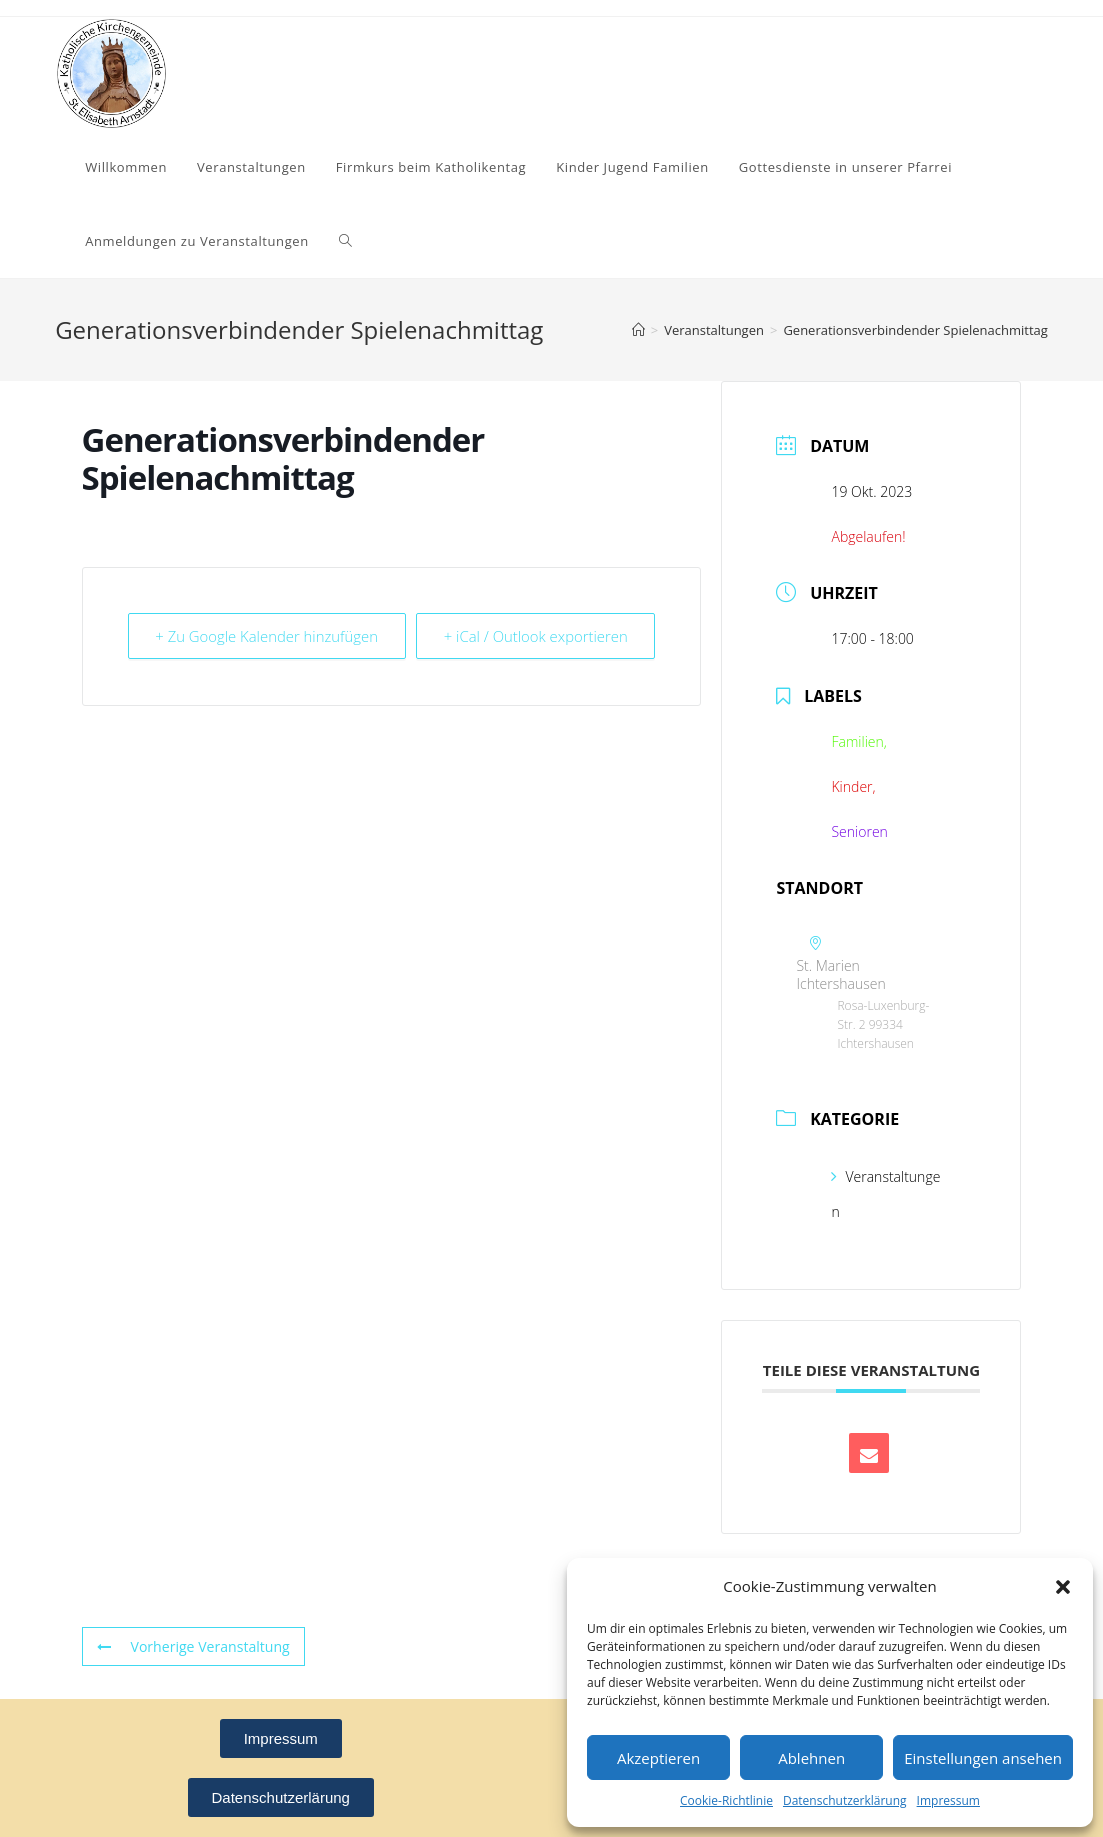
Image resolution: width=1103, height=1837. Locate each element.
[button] (1063, 1587)
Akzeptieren (658, 1758)
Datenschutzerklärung (845, 1800)
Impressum (948, 1800)
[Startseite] (638, 330)
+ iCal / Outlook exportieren (607, 649)
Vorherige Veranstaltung (193, 1646)
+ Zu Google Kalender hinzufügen (215, 649)
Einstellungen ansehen (983, 1758)
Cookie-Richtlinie (726, 1800)
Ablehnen (811, 1758)
